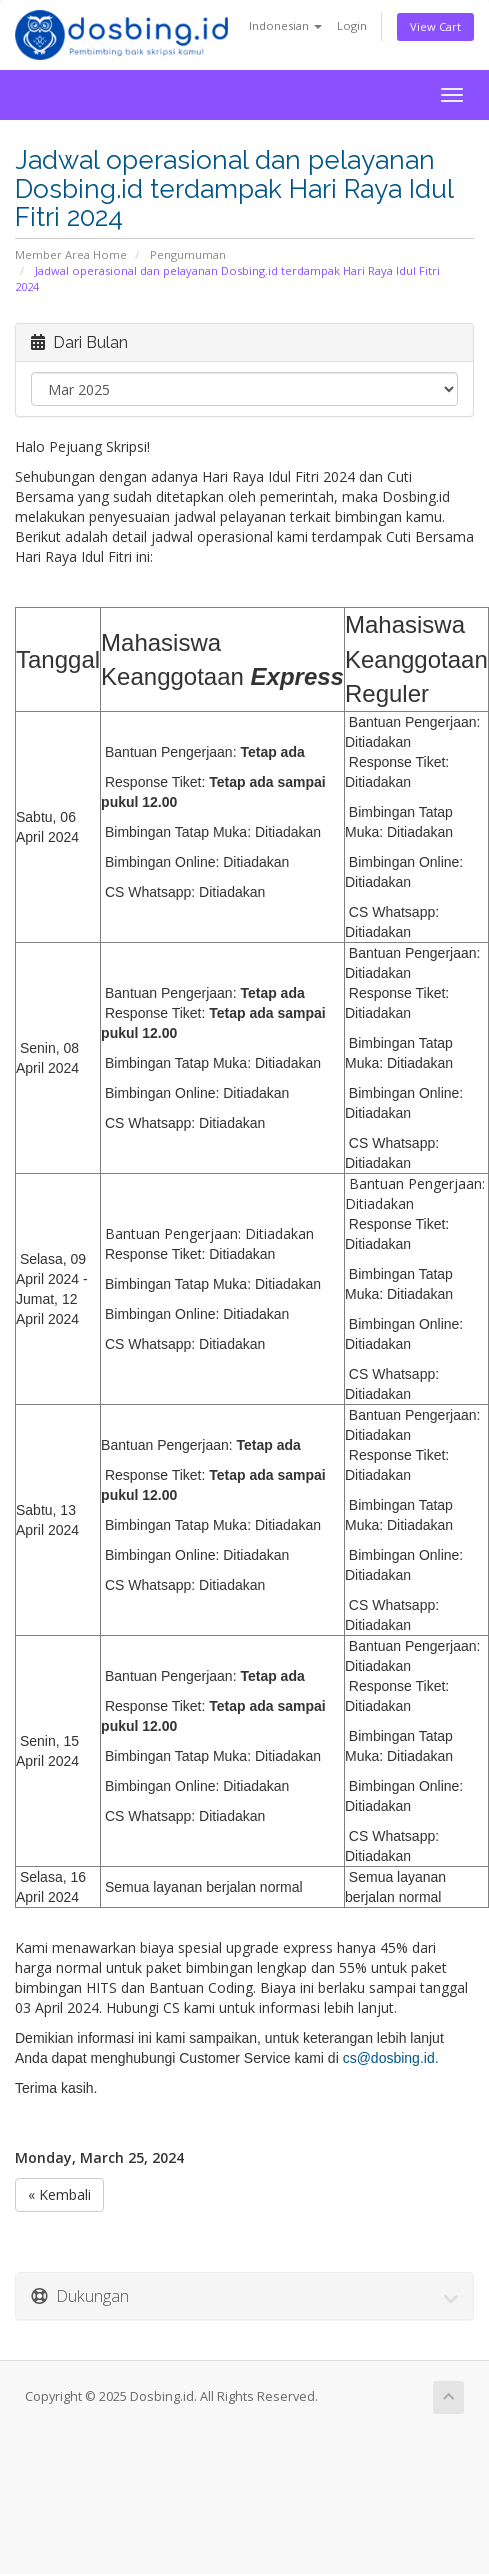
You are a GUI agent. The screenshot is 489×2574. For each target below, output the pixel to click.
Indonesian (285, 25)
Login (352, 25)
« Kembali (59, 2194)
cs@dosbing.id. (391, 2058)
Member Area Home (71, 254)
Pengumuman (188, 254)
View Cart (435, 26)
